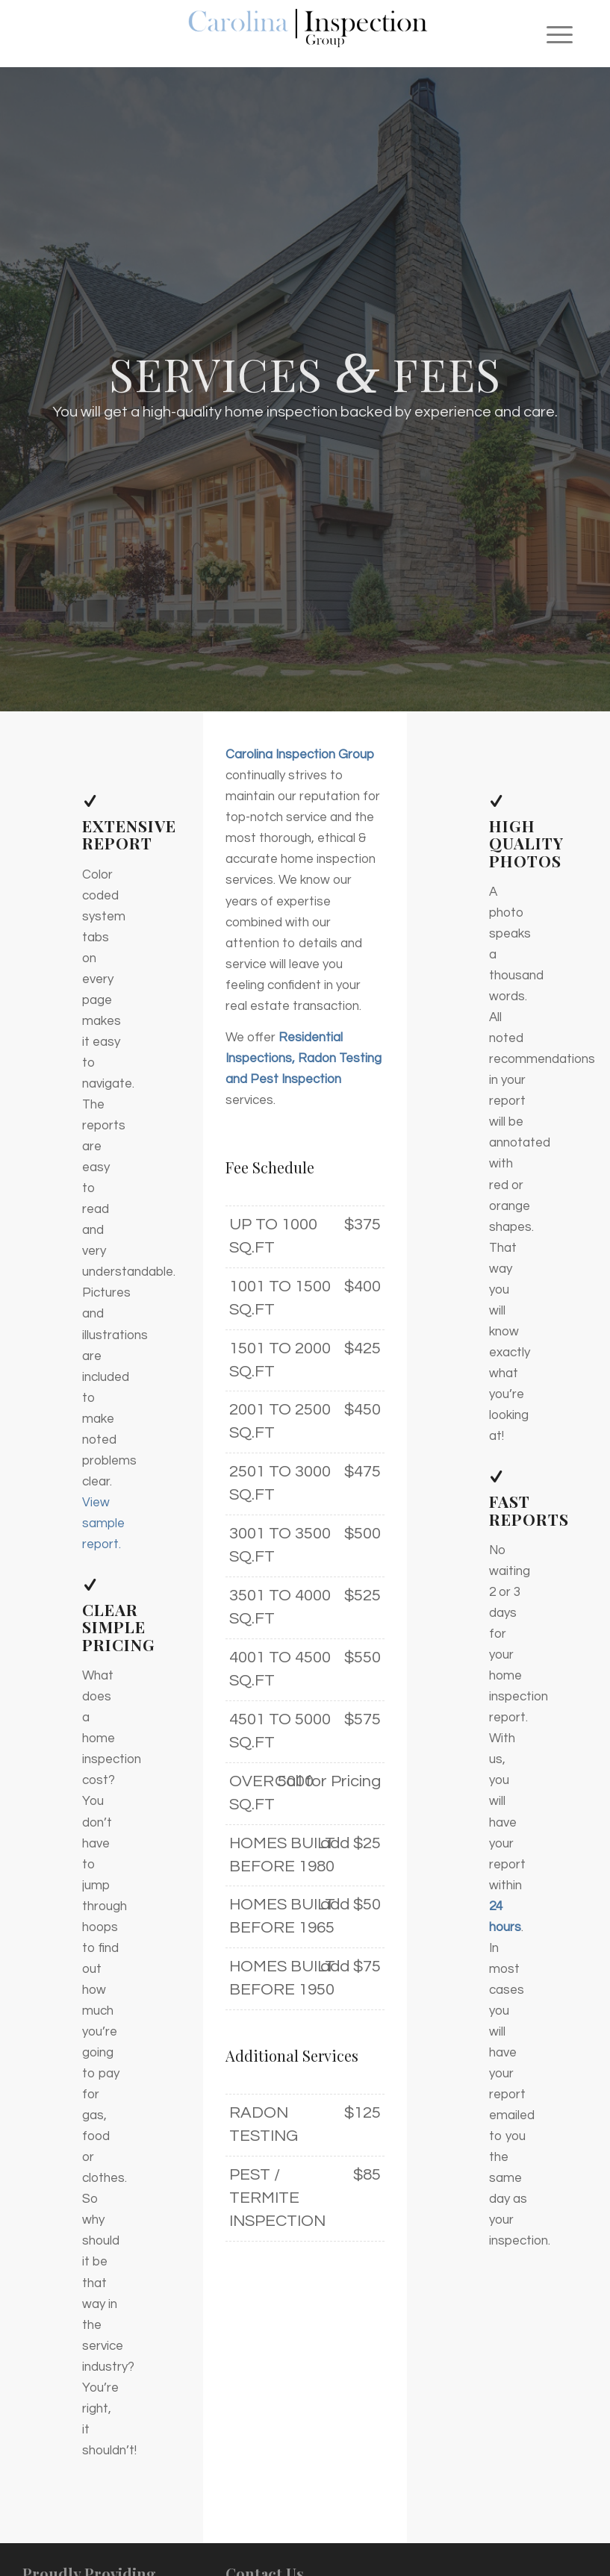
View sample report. (103, 1523)
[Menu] (552, 33)
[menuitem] (552, 33)
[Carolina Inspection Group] (305, 33)
